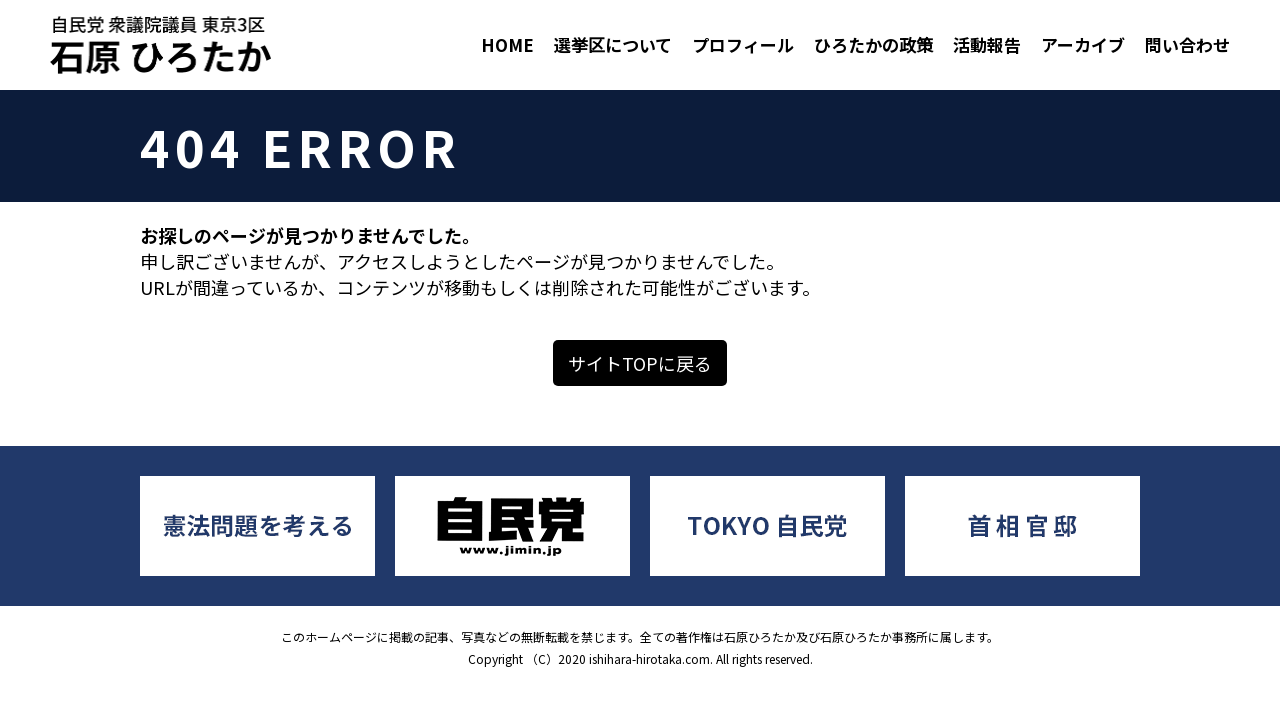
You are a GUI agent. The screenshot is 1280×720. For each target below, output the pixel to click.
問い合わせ (1187, 44)
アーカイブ (1083, 44)
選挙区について (613, 44)
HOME (507, 44)
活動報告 (987, 44)
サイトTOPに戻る (640, 363)
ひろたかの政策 (873, 44)
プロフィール (743, 44)
